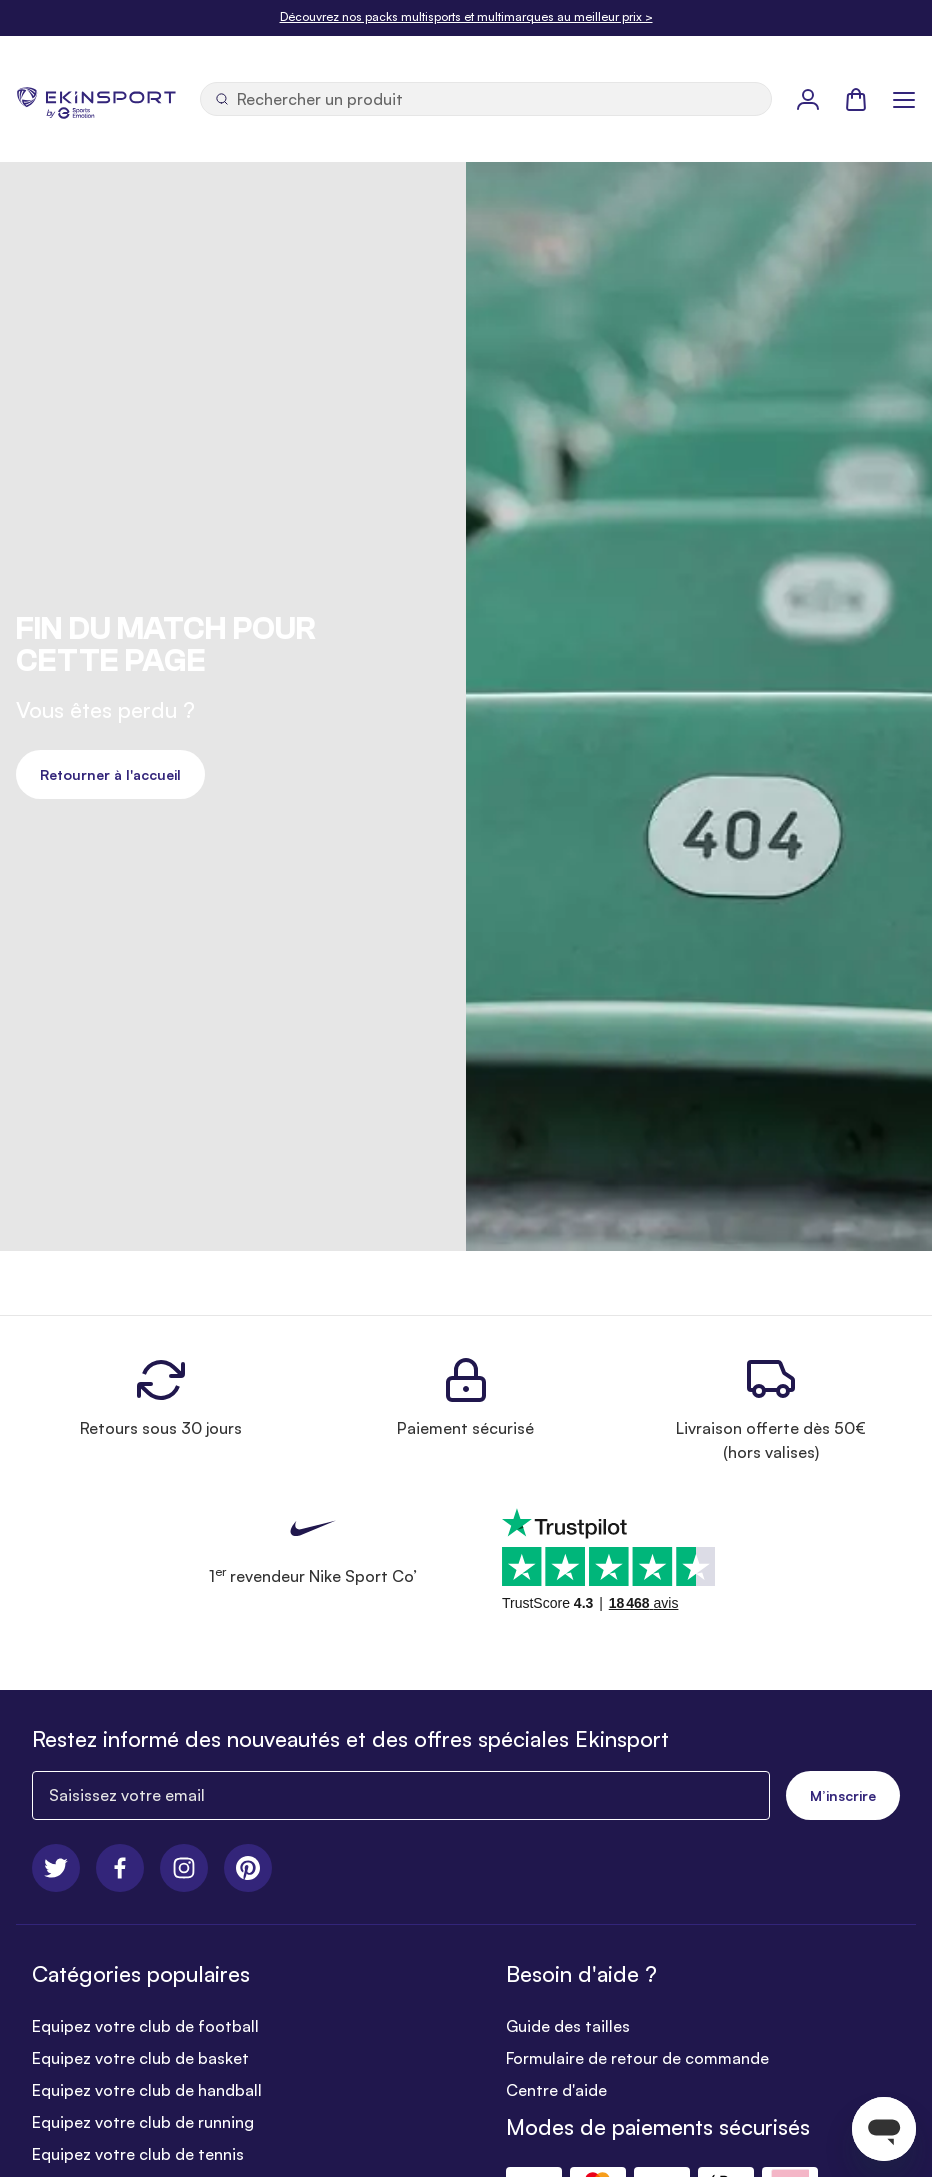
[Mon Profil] (808, 99)
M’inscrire (843, 1795)
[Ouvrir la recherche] (486, 99)
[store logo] (96, 99)
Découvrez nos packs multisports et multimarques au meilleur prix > (466, 16)
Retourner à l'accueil (110, 774)
